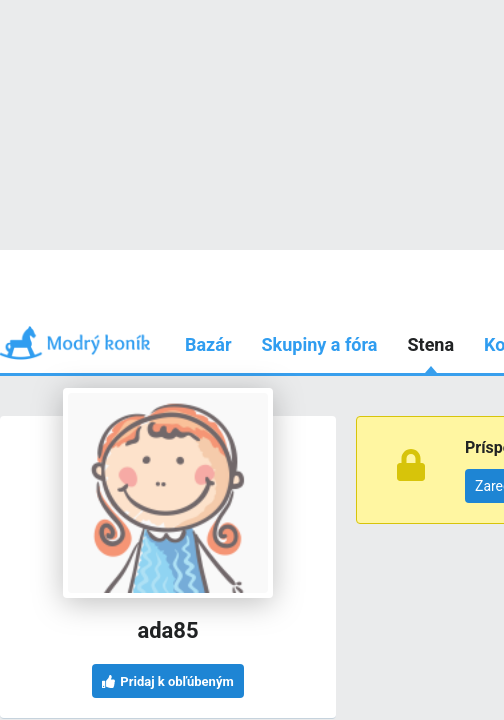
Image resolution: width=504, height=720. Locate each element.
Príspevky (128, 249)
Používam (376, 249)
